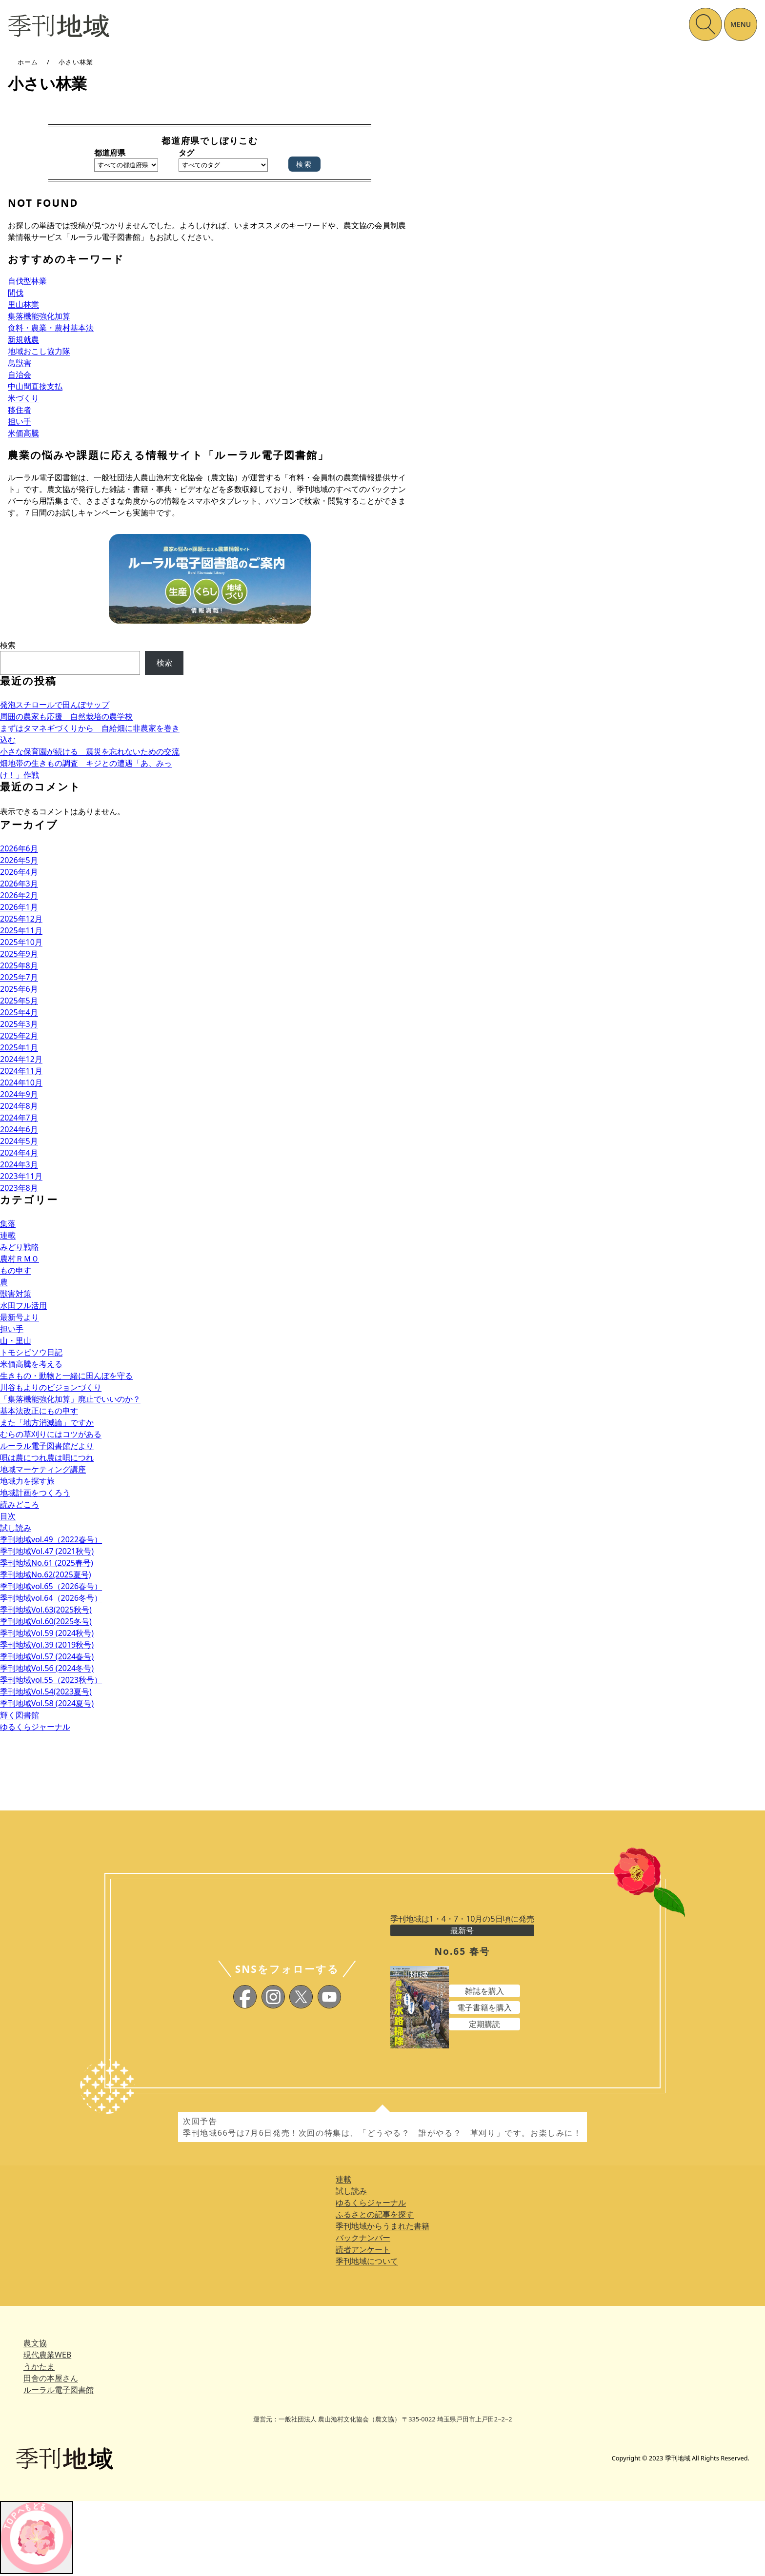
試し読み (351, 2190)
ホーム (28, 62)
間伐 (15, 292)
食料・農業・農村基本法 (51, 327)
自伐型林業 (27, 280)
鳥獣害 (19, 362)
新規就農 (23, 339)
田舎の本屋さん (50, 2378)
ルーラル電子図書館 (58, 2389)
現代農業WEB (47, 2354)
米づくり (23, 398)
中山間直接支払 (35, 386)
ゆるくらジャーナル (371, 2202)
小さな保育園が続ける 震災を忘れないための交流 (90, 751)
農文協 (35, 2343)
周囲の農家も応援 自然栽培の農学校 (66, 716)
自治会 (19, 374)
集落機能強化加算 (39, 316)
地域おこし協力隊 (39, 351)
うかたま (39, 2366)
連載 (343, 2179)
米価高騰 (23, 433)
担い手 (19, 421)
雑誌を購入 (484, 1991)
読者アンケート (363, 2249)
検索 (8, 645)
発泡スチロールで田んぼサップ (54, 704)
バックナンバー (363, 2237)
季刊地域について (367, 2261)
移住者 (19, 409)
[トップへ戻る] (36, 2537)
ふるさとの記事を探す (375, 2214)
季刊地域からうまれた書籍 (382, 2226)
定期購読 (484, 2024)
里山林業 (23, 304)
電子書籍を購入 (484, 2007)
